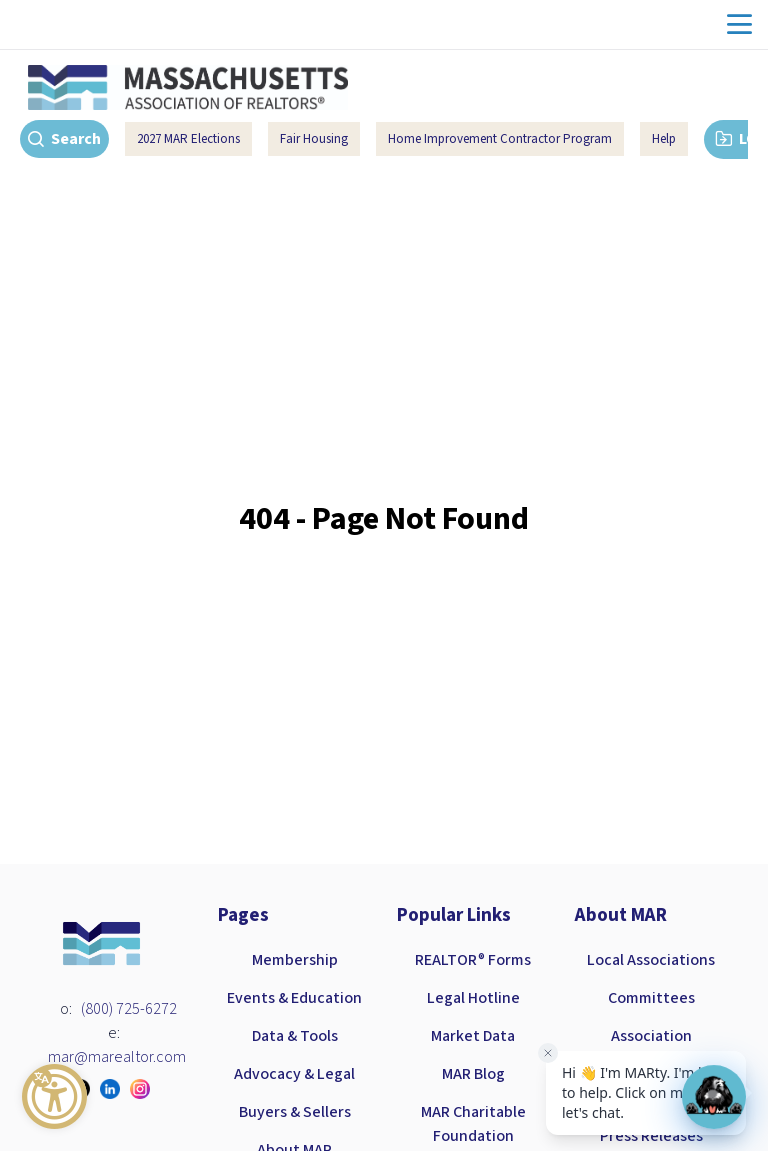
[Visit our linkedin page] (115, 1089)
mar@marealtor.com (117, 1057)
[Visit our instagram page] (145, 1089)
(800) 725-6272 (129, 1009)
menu (739, 24)
